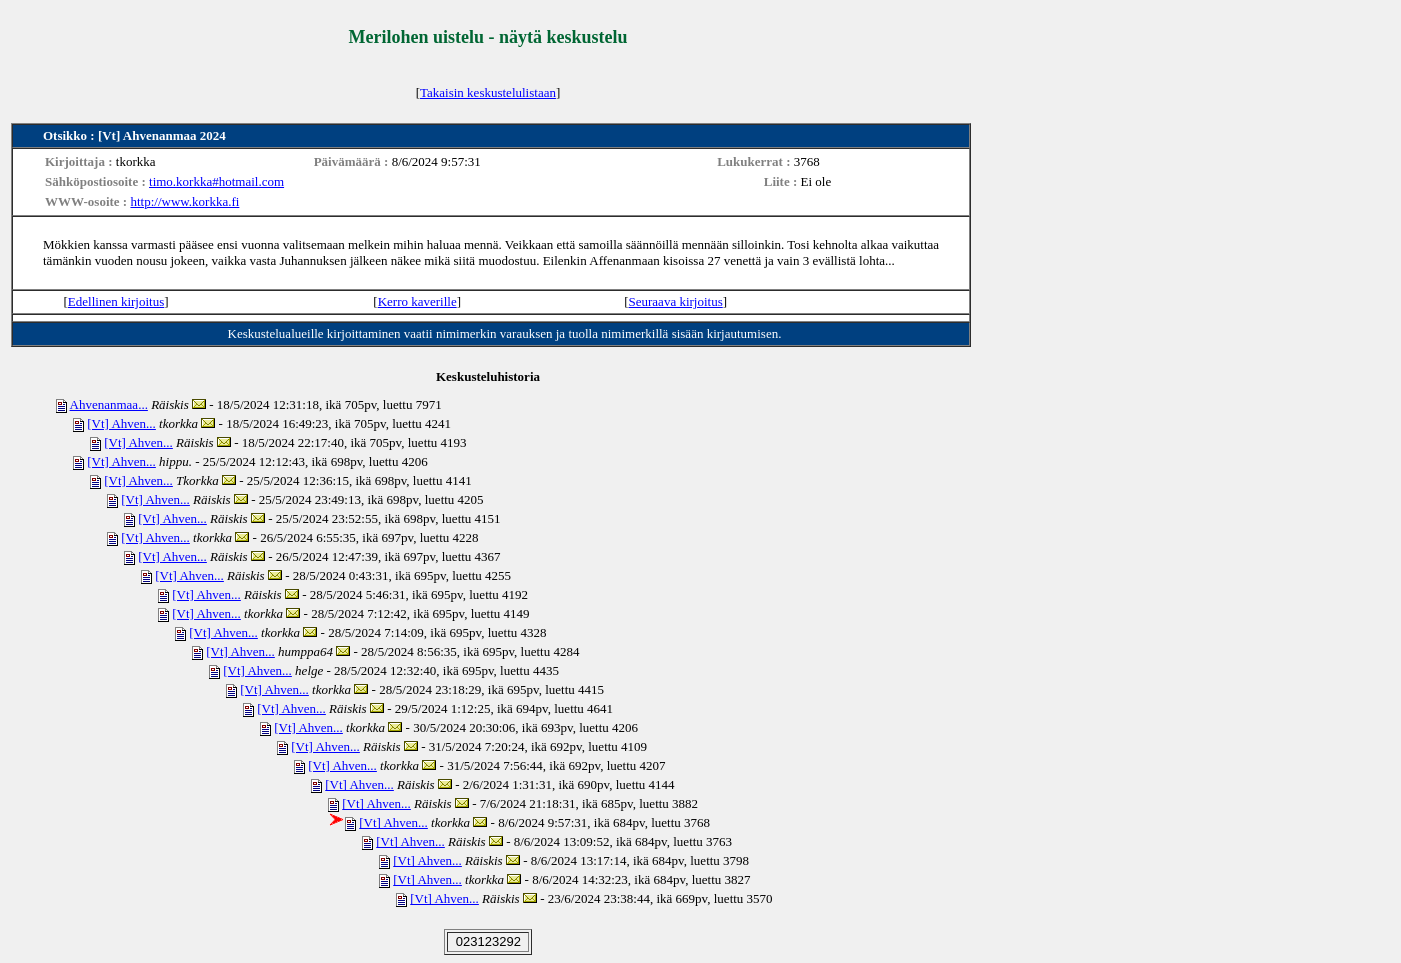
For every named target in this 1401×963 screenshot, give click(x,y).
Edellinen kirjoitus (116, 301)
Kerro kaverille (417, 301)
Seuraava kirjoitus (676, 301)
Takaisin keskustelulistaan (488, 92)
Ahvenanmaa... (109, 404)
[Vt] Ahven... (121, 423)
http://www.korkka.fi (184, 201)
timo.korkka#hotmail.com (216, 181)
